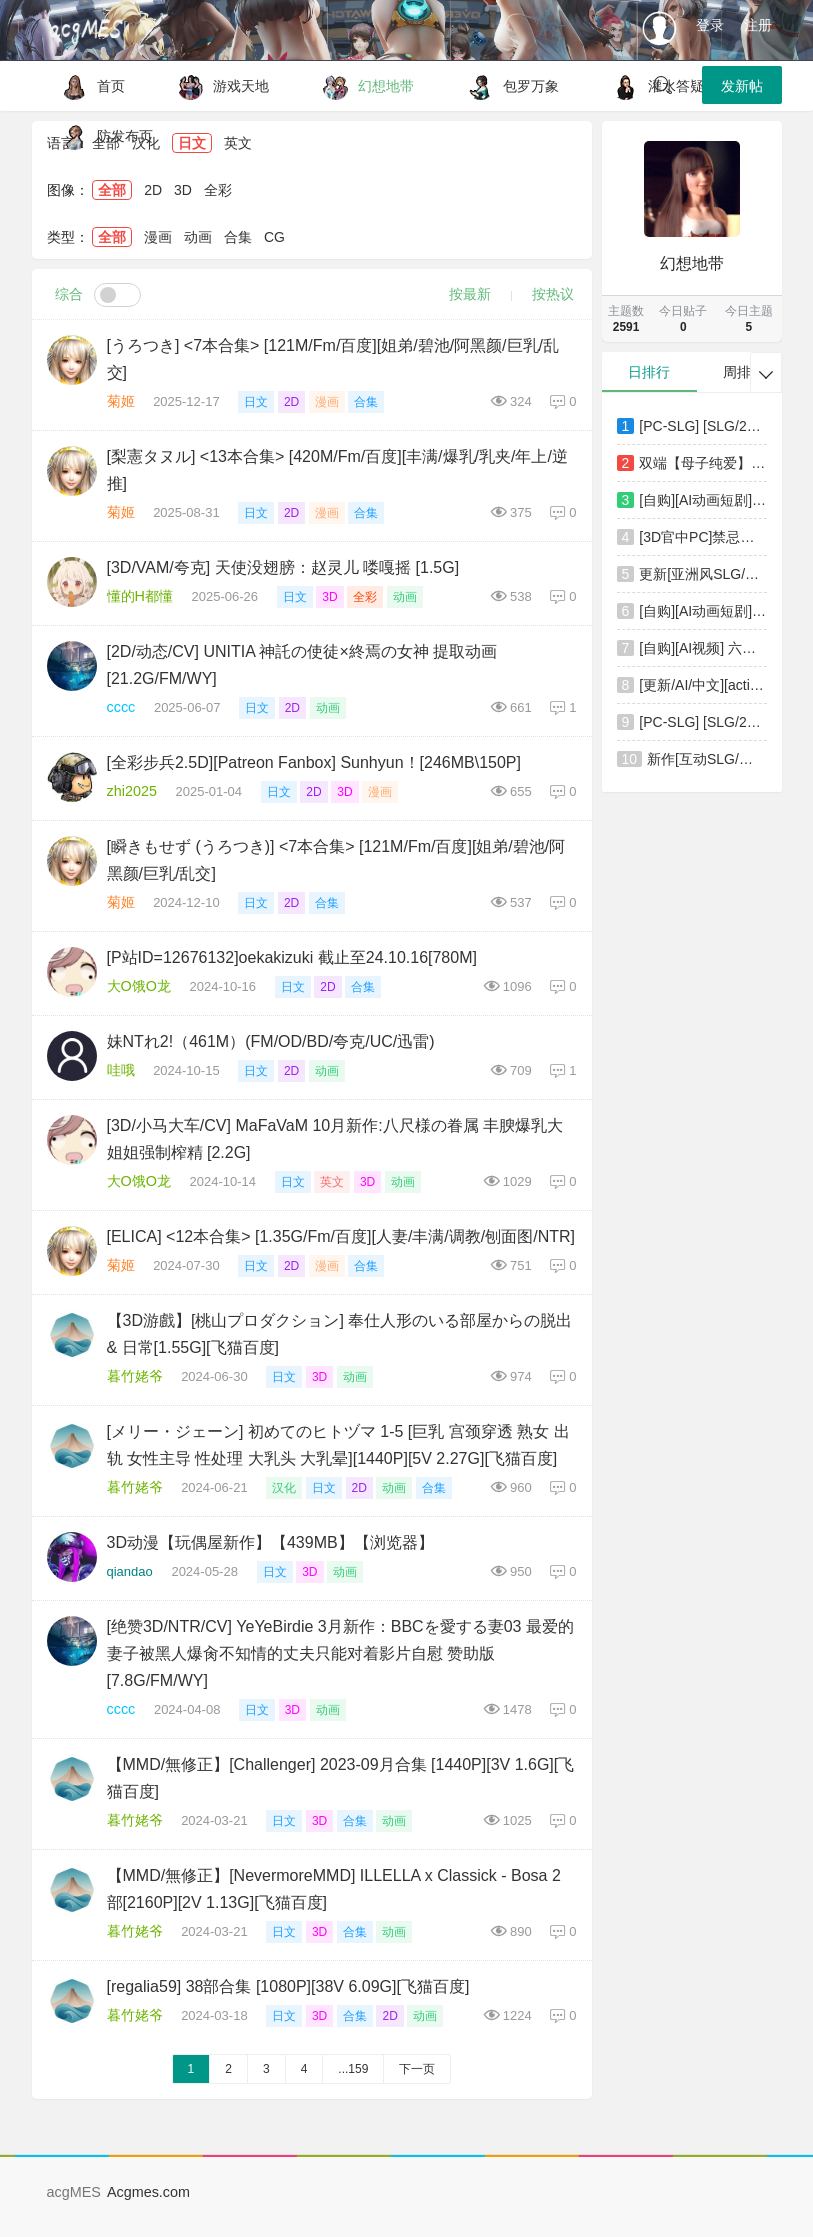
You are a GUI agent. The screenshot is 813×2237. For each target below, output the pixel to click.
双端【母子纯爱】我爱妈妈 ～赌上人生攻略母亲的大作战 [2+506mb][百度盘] (702, 463)
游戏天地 (218, 86)
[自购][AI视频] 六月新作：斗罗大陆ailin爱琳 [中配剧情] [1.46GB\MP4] (702, 648)
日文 (256, 402)
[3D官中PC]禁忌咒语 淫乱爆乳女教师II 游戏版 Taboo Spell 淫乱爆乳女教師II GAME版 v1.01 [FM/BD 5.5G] (702, 537)
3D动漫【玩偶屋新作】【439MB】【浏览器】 (270, 1542)
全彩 (218, 190)
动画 (198, 237)
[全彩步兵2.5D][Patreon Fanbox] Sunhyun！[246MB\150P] (314, 762)
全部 (112, 190)
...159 (353, 2069)
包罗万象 (508, 86)
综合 (69, 294)
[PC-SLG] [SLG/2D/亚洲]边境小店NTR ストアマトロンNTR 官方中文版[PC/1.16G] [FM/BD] (702, 426)
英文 (332, 1182)
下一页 (417, 2069)
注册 (758, 25)
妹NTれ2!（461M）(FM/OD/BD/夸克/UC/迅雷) (271, 1041)
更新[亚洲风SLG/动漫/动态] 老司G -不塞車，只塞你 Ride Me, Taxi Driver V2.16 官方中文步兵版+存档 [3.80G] (702, 574)
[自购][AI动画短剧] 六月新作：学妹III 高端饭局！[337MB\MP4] (702, 500)
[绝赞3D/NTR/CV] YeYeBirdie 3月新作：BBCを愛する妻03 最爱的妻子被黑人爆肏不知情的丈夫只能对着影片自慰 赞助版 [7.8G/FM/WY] (340, 1653)
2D (153, 190)
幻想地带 (363, 86)
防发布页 (102, 136)
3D (183, 190)
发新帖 (742, 86)
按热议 (553, 294)
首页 (88, 86)
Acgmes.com (148, 2192)
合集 (238, 237)
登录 (710, 25)
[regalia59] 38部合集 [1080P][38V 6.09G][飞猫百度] (288, 1986)
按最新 (470, 294)
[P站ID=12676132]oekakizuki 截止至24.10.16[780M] (292, 957)
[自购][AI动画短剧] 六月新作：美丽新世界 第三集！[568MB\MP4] (702, 611)
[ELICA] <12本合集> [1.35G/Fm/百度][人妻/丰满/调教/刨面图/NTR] (341, 1236)
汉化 (284, 1488)
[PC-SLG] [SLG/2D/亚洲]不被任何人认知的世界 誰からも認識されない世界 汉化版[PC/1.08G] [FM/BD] (702, 722)
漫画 (158, 237)
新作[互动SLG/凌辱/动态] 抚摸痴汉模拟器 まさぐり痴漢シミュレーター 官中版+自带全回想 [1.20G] (706, 759)
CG (274, 237)
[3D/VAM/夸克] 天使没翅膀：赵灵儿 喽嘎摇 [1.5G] (283, 567)
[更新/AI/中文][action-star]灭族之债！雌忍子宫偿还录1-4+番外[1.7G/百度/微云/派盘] (702, 685)
